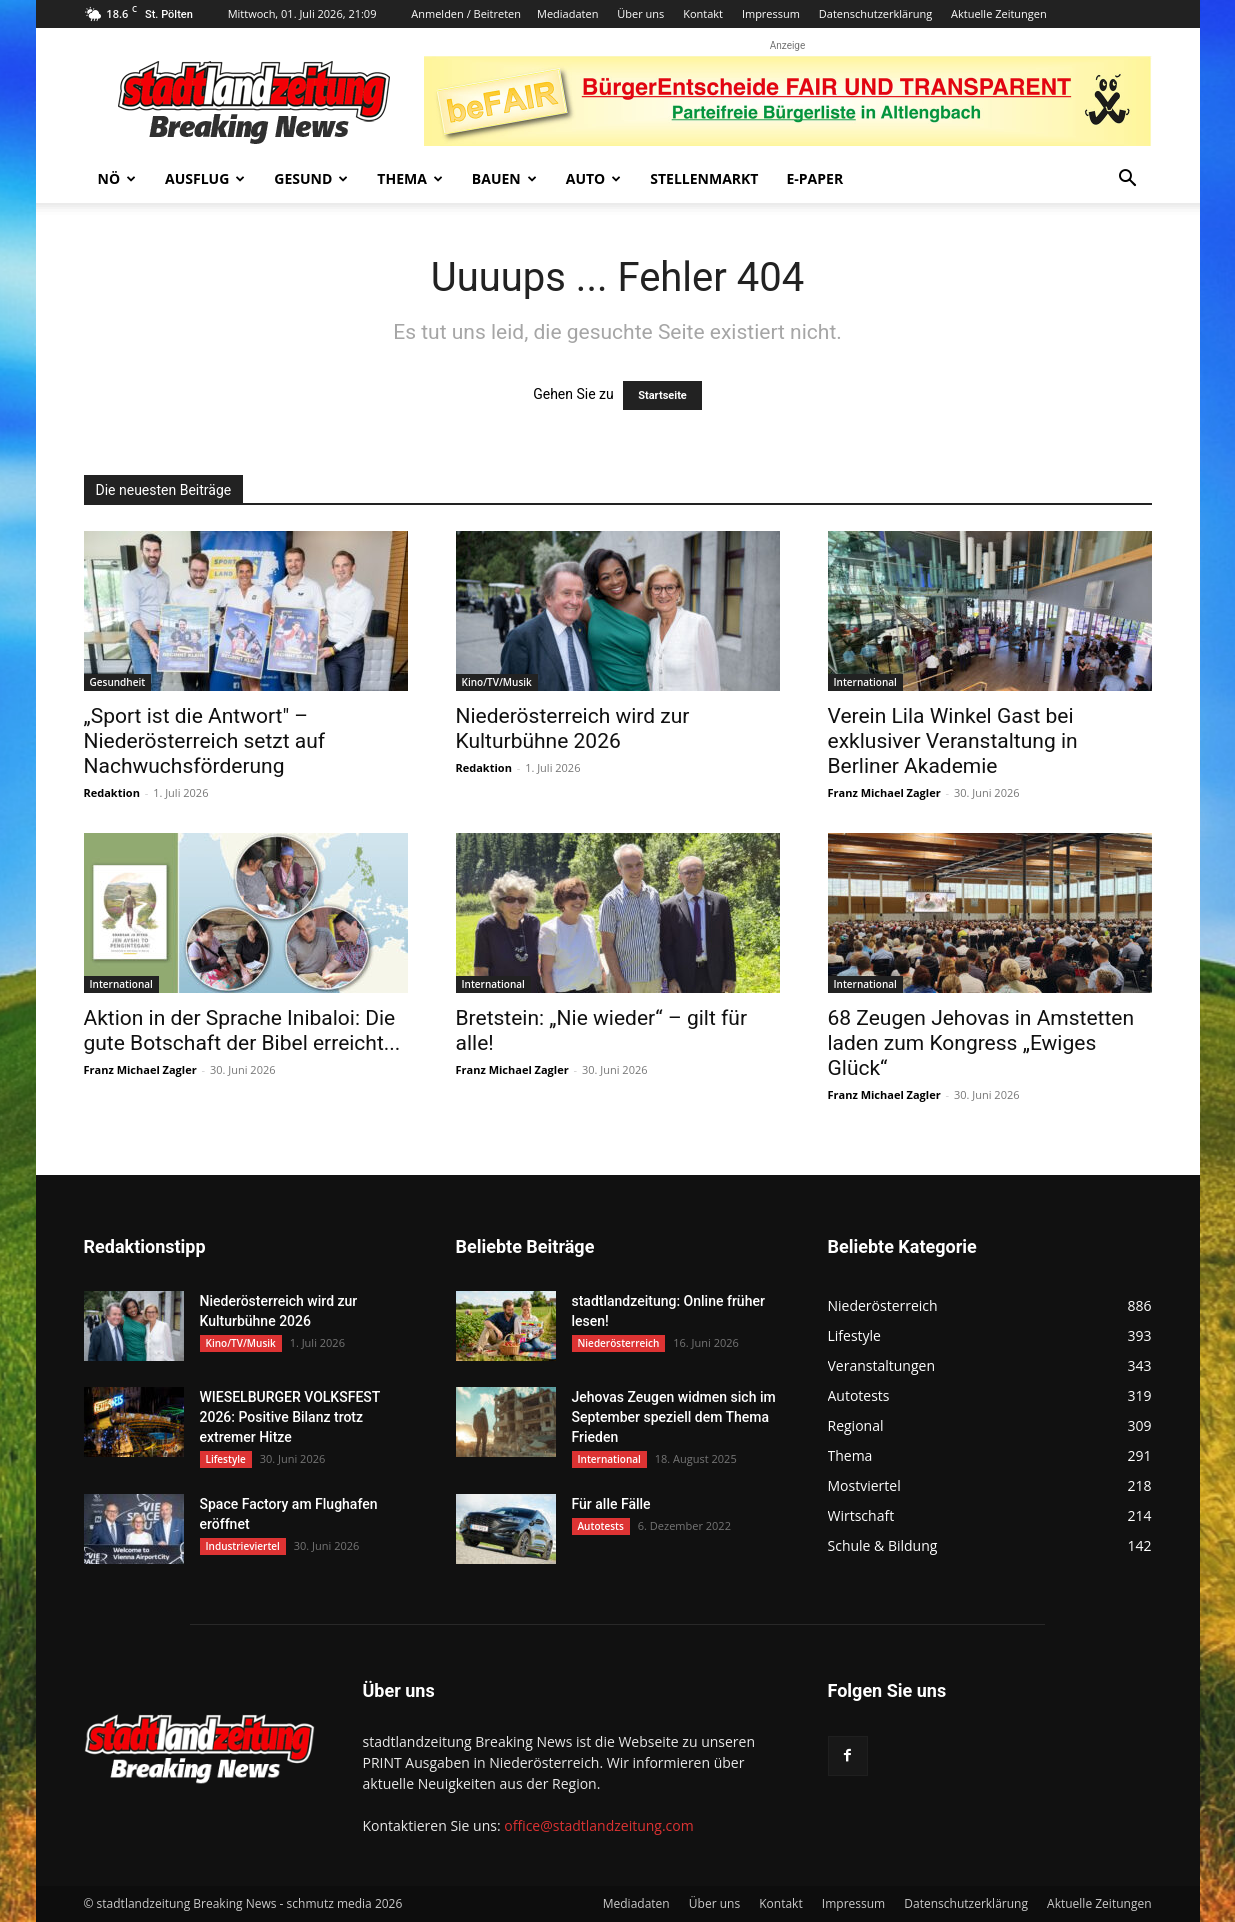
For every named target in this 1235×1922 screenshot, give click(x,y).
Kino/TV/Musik (497, 682)
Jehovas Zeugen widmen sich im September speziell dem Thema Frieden (674, 1417)
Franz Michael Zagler (884, 792)
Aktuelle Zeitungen (999, 13)
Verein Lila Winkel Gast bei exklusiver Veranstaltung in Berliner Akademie (953, 741)
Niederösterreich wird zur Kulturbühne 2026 (573, 728)
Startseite (662, 395)
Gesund (311, 178)
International (865, 682)
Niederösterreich (619, 1343)
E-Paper (814, 178)
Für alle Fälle (611, 1504)
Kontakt (703, 13)
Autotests (601, 1526)
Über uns (640, 13)
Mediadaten (567, 13)
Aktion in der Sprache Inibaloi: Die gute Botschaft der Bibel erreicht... (242, 1030)
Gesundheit (118, 682)
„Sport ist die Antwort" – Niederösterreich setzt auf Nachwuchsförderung (205, 741)
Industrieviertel (243, 1546)
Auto (594, 178)
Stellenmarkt (704, 178)
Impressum (771, 13)
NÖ (117, 178)
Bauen (504, 178)
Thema (410, 178)
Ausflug (205, 178)
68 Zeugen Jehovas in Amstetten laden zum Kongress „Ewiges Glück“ (981, 1043)
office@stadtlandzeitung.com (598, 1825)
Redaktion (112, 792)
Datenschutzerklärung (875, 13)
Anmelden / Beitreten (466, 13)
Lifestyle (226, 1459)
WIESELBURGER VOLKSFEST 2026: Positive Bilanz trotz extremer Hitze (290, 1417)
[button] (1128, 180)
